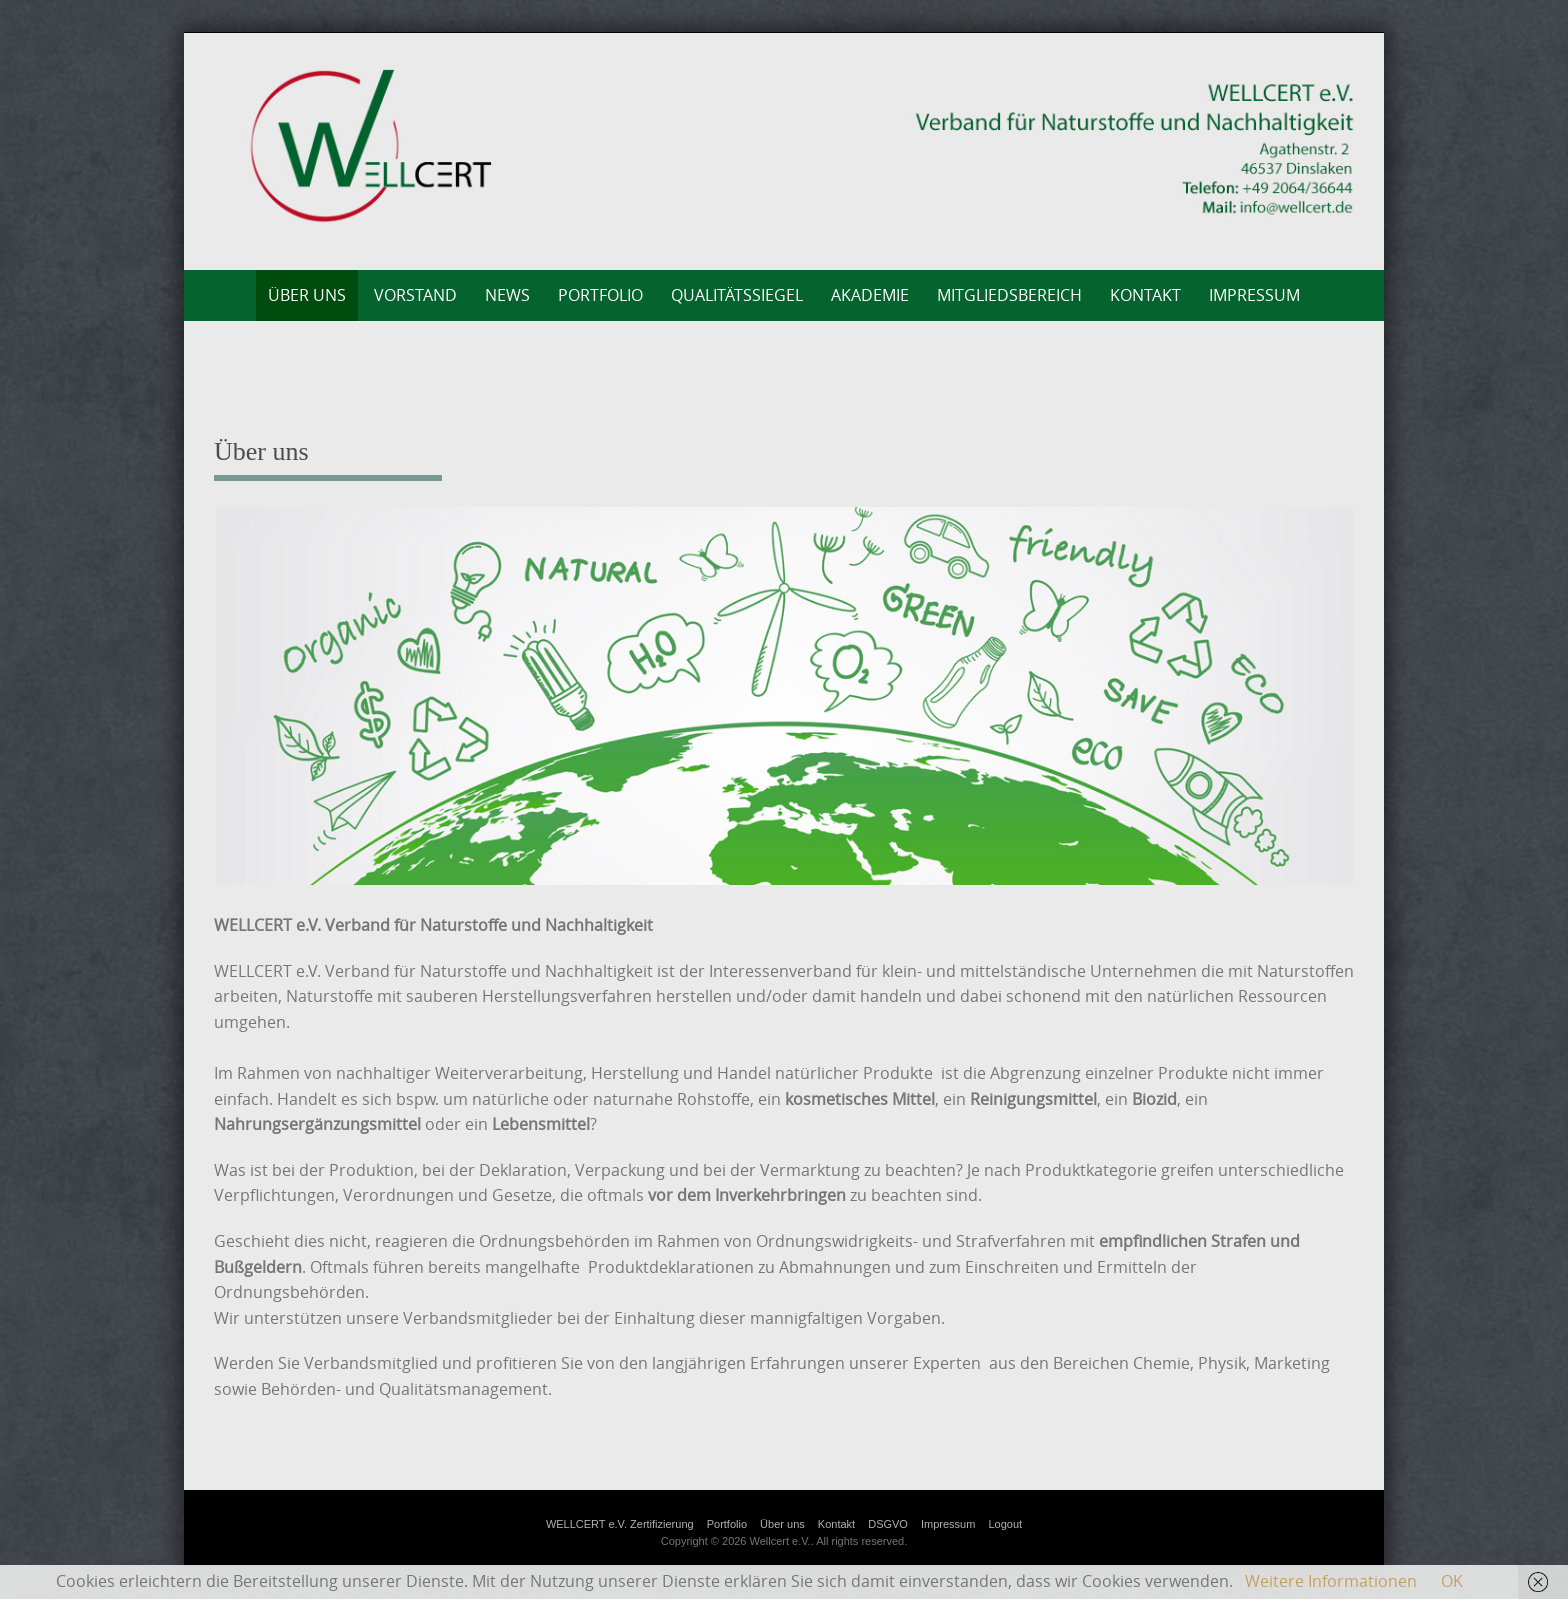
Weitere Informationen (1331, 1581)
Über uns (307, 295)
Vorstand (415, 295)
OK (1452, 1581)
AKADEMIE (870, 295)
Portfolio (600, 295)
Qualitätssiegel (737, 295)
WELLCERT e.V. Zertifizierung (620, 1524)
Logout (1005, 1524)
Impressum (1254, 295)
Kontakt (1145, 295)
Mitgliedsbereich (1009, 295)
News (507, 295)
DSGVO (888, 1524)
